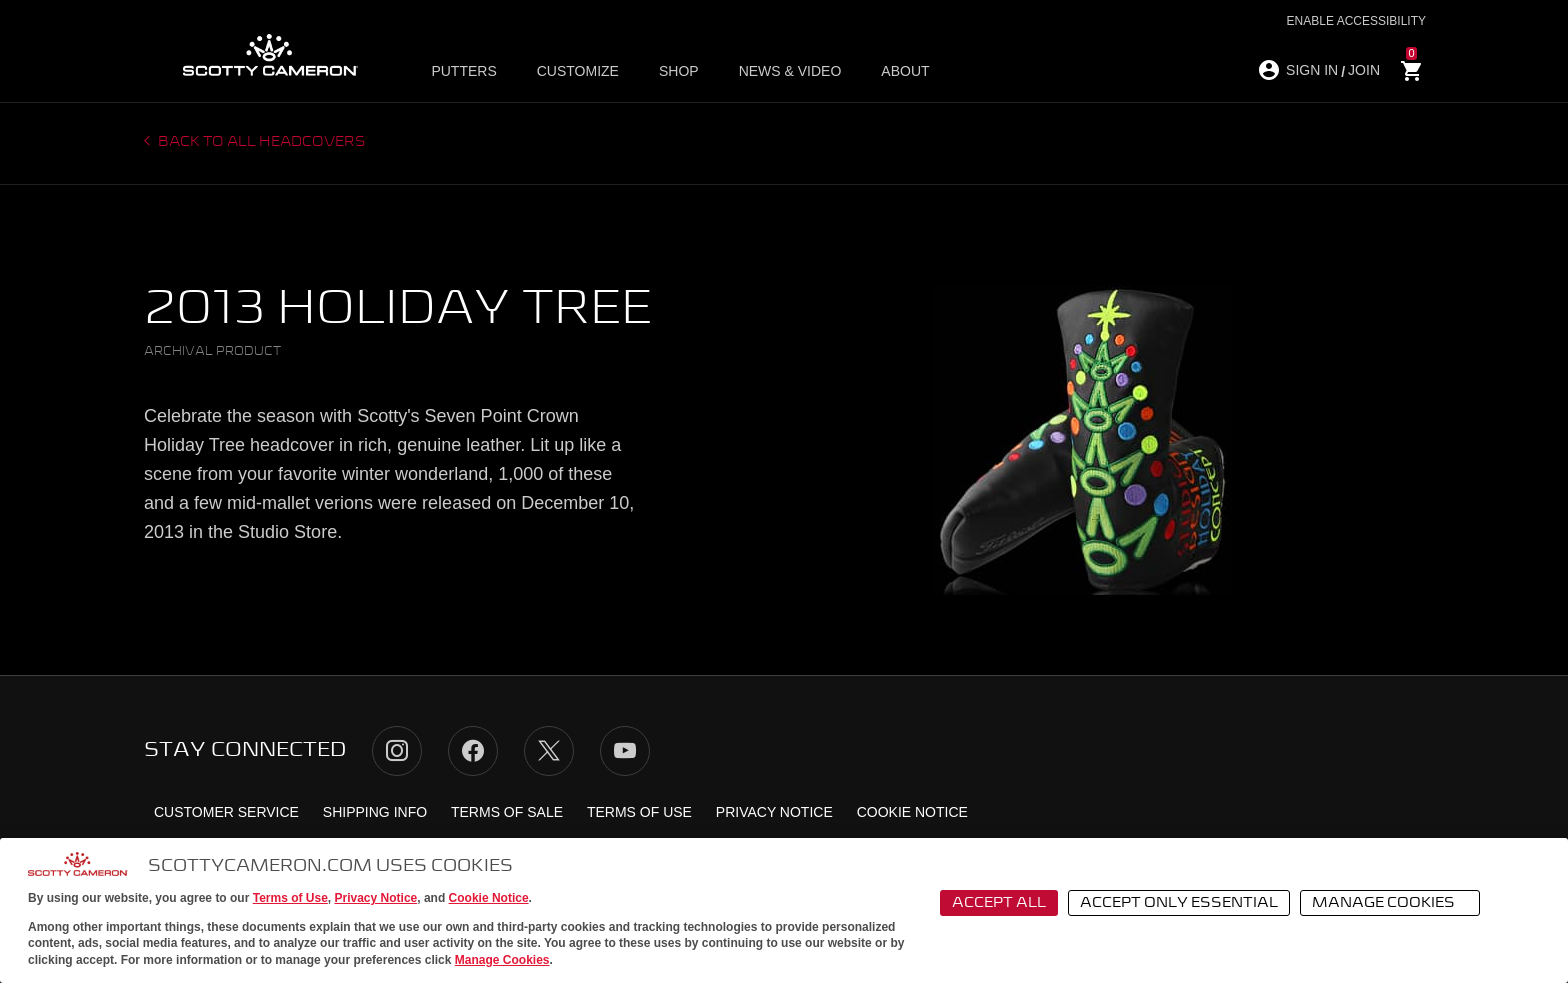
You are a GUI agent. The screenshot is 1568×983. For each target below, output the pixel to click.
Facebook (473, 751)
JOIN (1364, 70)
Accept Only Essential (1179, 903)
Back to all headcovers (260, 142)
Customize (578, 71)
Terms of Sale (507, 812)
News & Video (790, 71)
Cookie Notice (489, 898)
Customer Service (226, 812)
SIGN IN (1312, 70)
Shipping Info (375, 812)
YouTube (625, 751)
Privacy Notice (376, 898)
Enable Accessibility (1356, 21)
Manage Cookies (502, 960)
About (905, 71)
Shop (679, 71)
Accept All (999, 903)
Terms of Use (290, 898)
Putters (463, 71)
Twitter (549, 751)
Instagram (397, 751)
